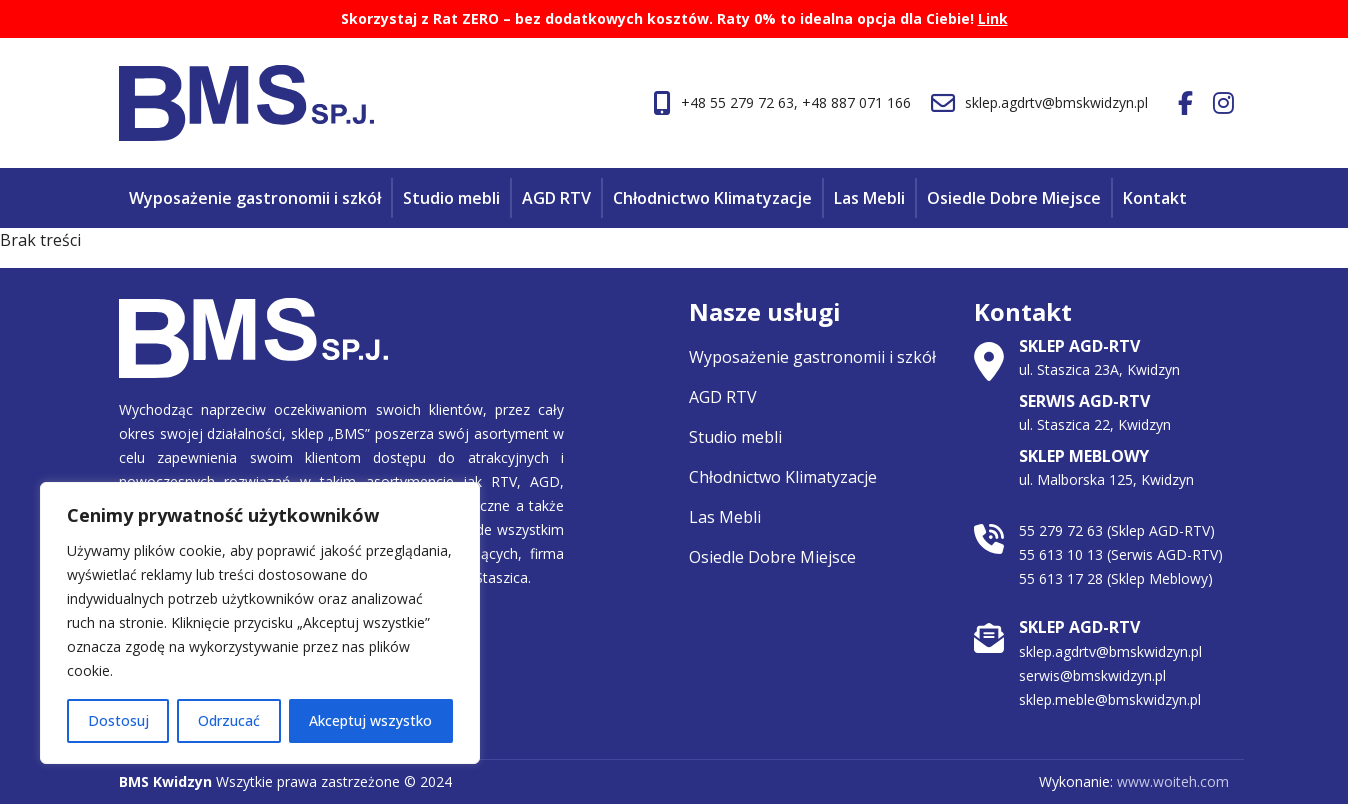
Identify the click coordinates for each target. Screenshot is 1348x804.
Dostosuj (118, 720)
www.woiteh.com (1173, 781)
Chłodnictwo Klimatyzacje (712, 198)
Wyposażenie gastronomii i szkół (255, 198)
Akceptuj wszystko (370, 720)
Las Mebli (869, 198)
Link (993, 18)
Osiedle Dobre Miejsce (1014, 198)
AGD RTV (556, 198)
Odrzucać (229, 720)
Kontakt (1155, 198)
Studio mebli (451, 198)
